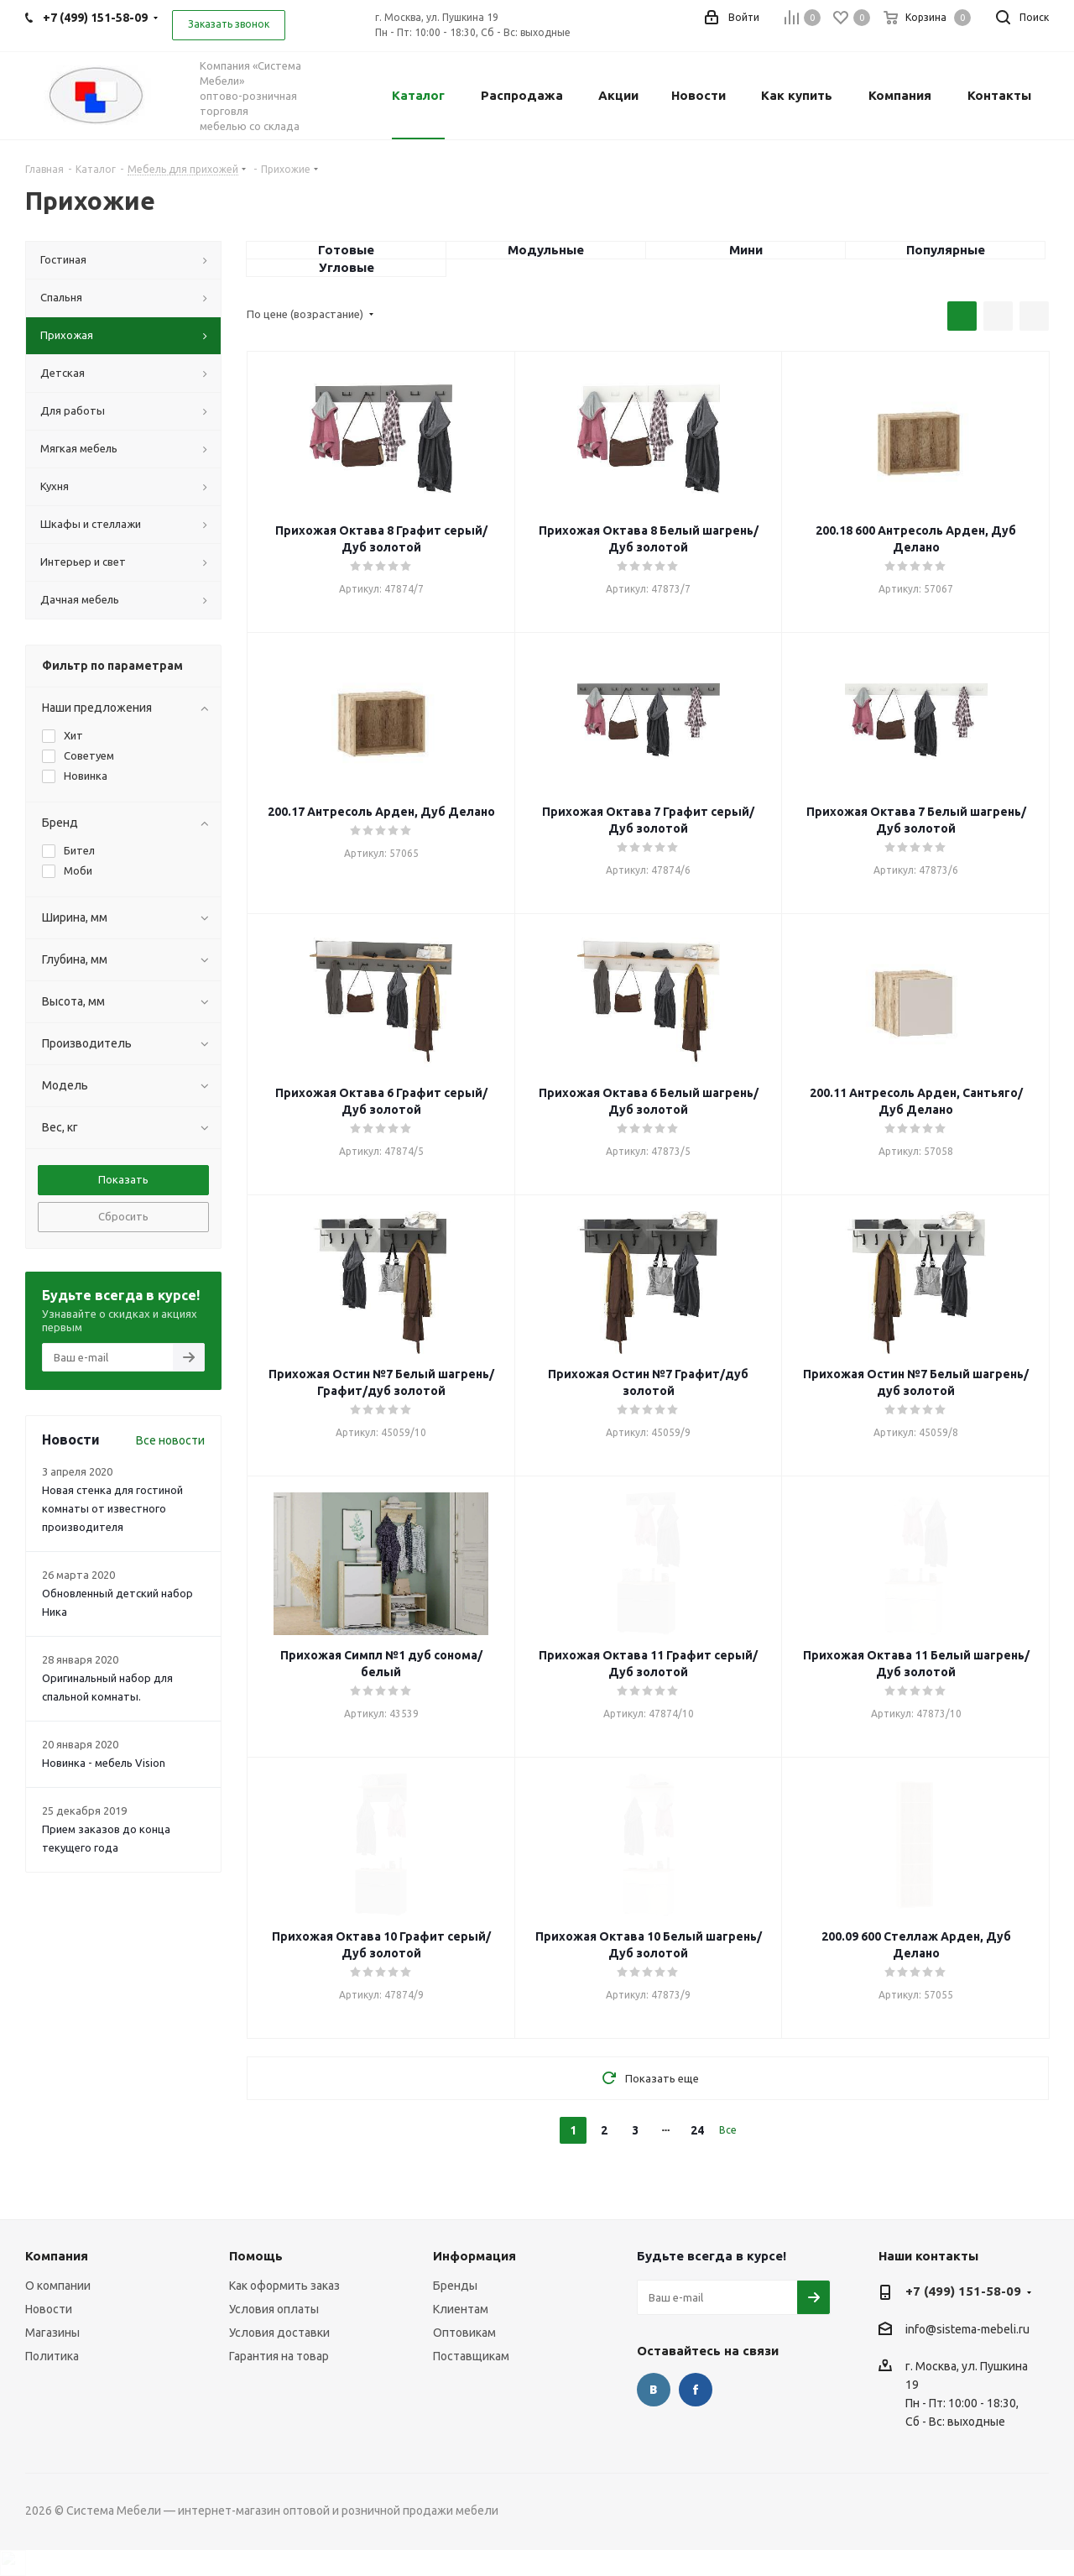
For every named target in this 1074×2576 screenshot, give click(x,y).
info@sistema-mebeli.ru (967, 2329)
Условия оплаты (274, 2309)
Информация (474, 2256)
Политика (52, 2356)
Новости (48, 2309)
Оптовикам (464, 2332)
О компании (58, 2285)
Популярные (945, 250)
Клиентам (460, 2309)
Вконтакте (653, 2389)
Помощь (256, 2256)
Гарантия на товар (279, 2356)
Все (728, 2129)
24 (697, 2130)
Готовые (346, 250)
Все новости (170, 1440)
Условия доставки (279, 2332)
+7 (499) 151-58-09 (963, 2291)
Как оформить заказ (284, 2285)
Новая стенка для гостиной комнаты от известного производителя (112, 1508)
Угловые (346, 267)
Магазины (52, 2332)
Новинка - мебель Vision (103, 1763)
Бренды (455, 2285)
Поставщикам (471, 2356)
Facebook (695, 2389)
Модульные (546, 250)
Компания (56, 2256)
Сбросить (123, 1216)
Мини (746, 250)
